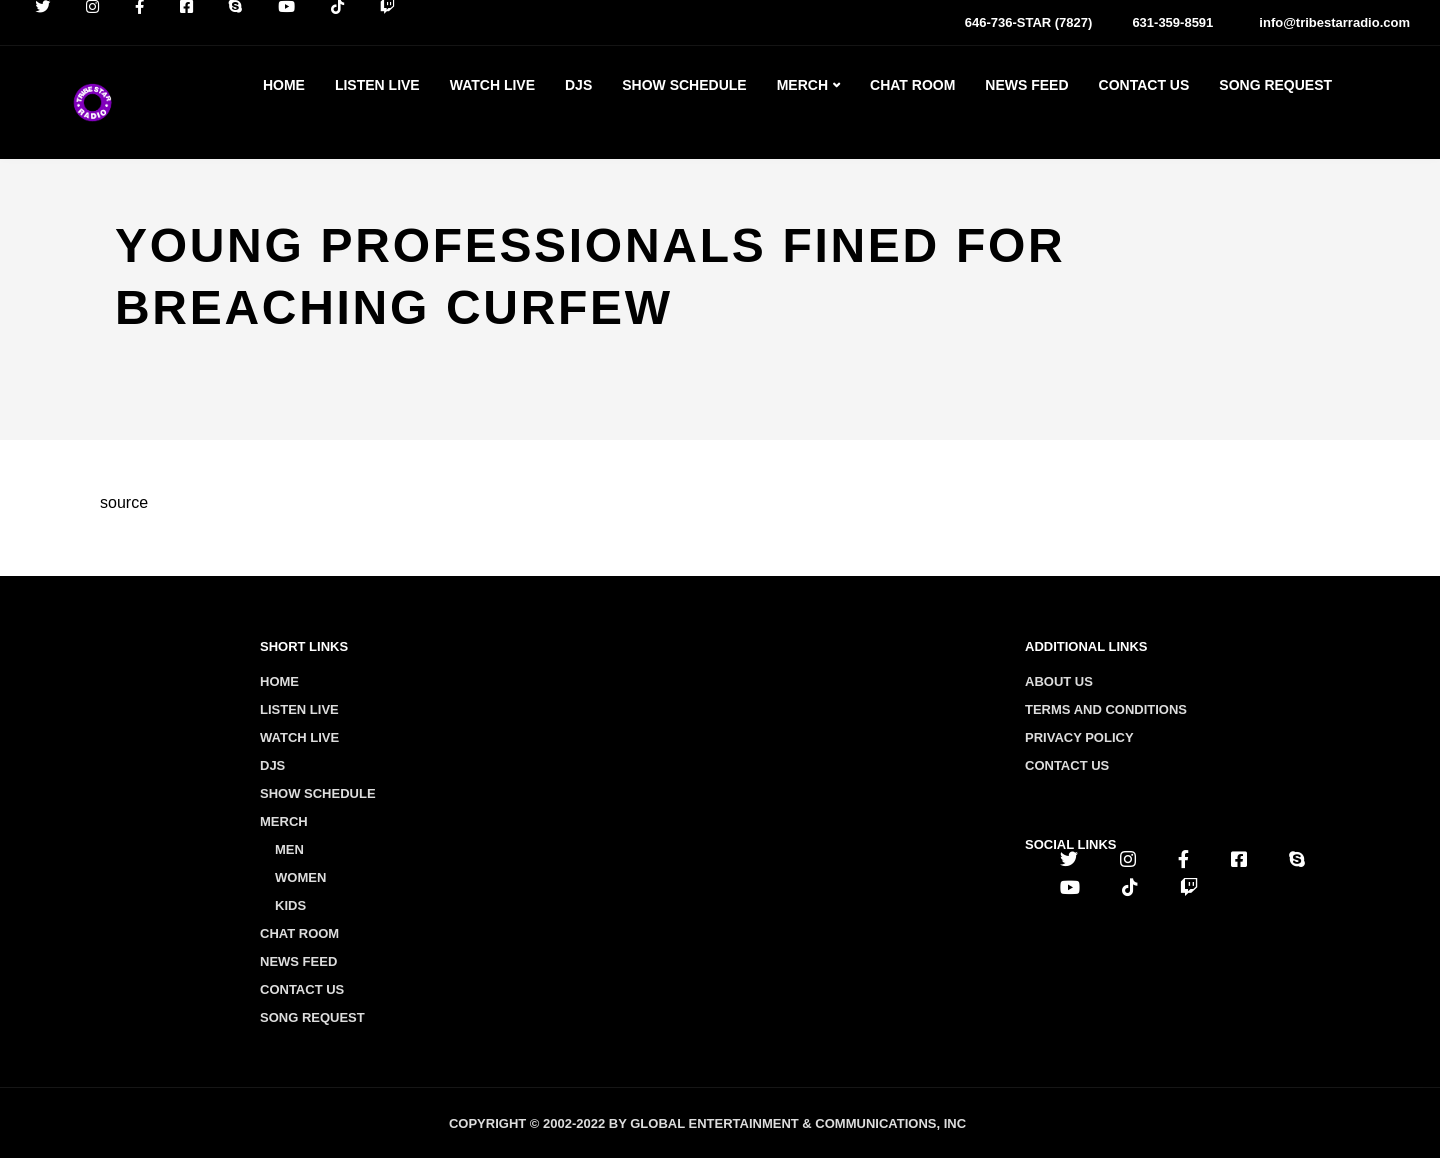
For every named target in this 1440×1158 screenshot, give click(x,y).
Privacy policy (1079, 737)
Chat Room (912, 85)
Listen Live (377, 85)
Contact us (1067, 765)
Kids (290, 905)
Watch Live (492, 85)
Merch (802, 85)
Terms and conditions (1106, 709)
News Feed (1026, 85)
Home (284, 85)
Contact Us (1144, 85)
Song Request (1275, 85)
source (124, 502)
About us (1059, 681)
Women (300, 877)
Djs (578, 85)
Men (289, 849)
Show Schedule (684, 85)
